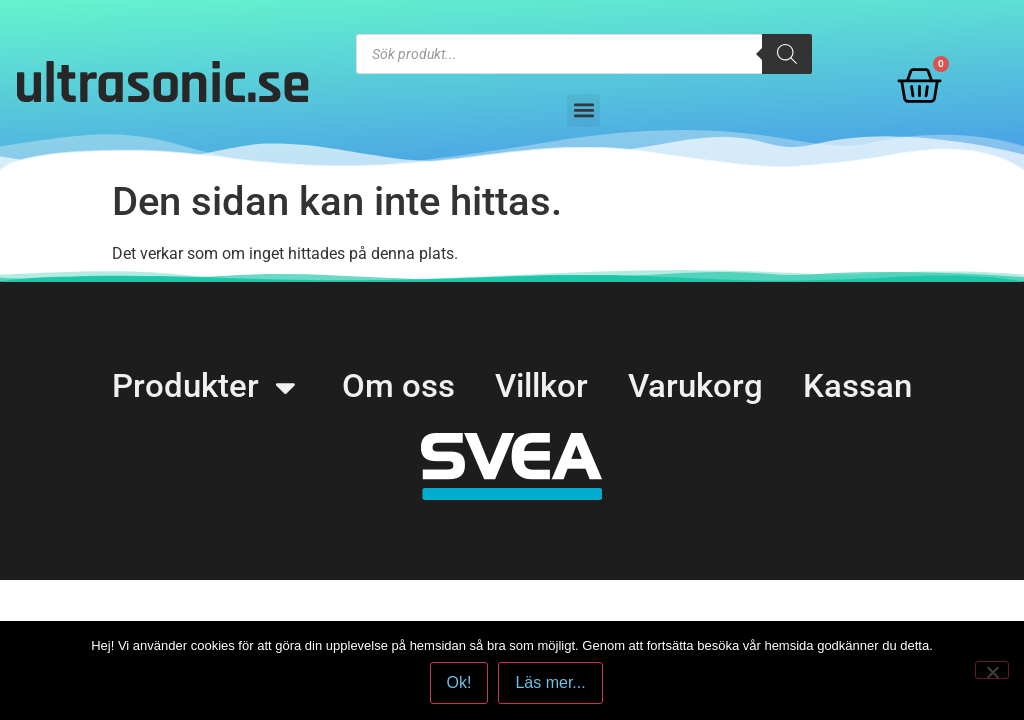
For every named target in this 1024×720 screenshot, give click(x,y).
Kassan (865, 387)
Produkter (200, 387)
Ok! (459, 683)
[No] (992, 670)
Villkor (542, 387)
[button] (583, 110)
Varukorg (700, 387)
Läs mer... (551, 683)
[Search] (787, 54)
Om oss (395, 387)
